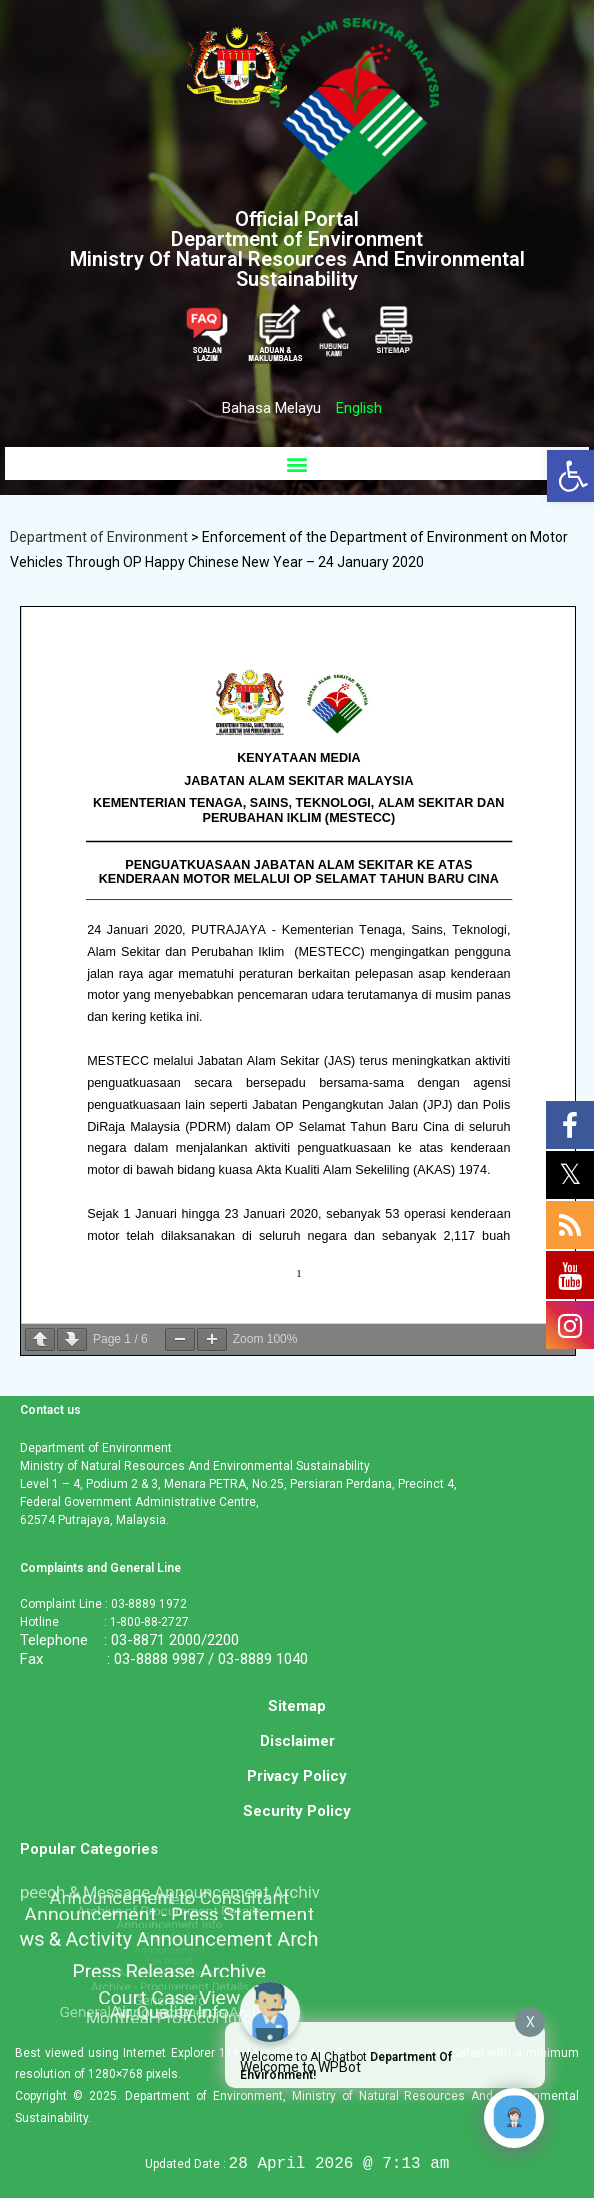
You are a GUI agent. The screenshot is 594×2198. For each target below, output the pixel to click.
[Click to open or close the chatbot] (514, 2118)
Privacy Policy (297, 1776)
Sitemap (297, 1706)
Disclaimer (297, 1741)
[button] (297, 463)
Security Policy (297, 1811)
